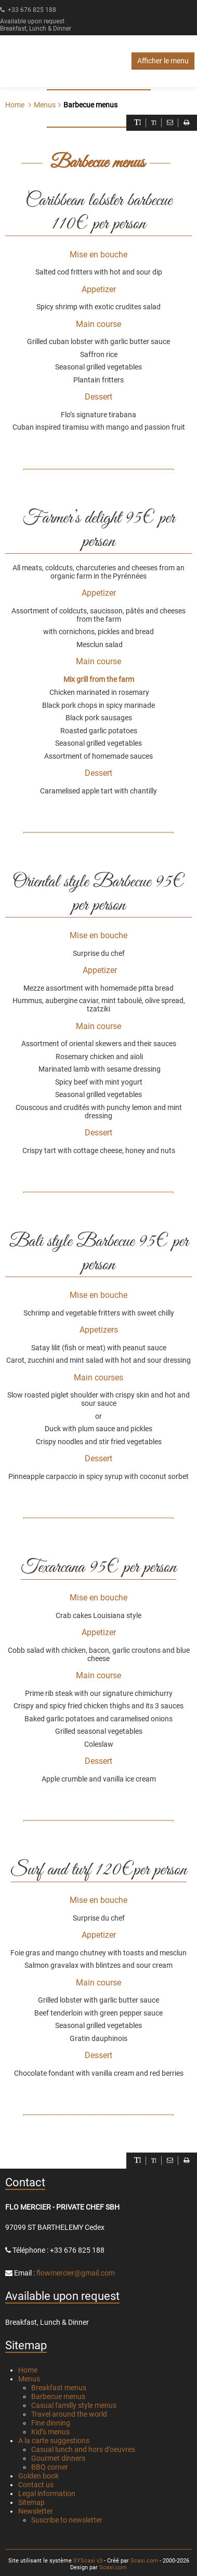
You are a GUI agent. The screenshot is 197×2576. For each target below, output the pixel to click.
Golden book (38, 2476)
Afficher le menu (163, 61)
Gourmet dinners (58, 2458)
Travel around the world (69, 2414)
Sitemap (31, 2502)
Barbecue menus (58, 2396)
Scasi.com (144, 2560)
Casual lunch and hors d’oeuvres (83, 2449)
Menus (29, 2379)
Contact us (36, 2485)
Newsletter (35, 2511)
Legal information (46, 2493)
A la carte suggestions (53, 2440)
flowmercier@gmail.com (75, 2273)
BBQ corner (49, 2467)
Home (14, 105)
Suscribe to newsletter (66, 2520)
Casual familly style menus (73, 2405)
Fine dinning (50, 2423)
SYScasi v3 (87, 2560)
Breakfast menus (58, 2387)
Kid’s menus (50, 2432)
